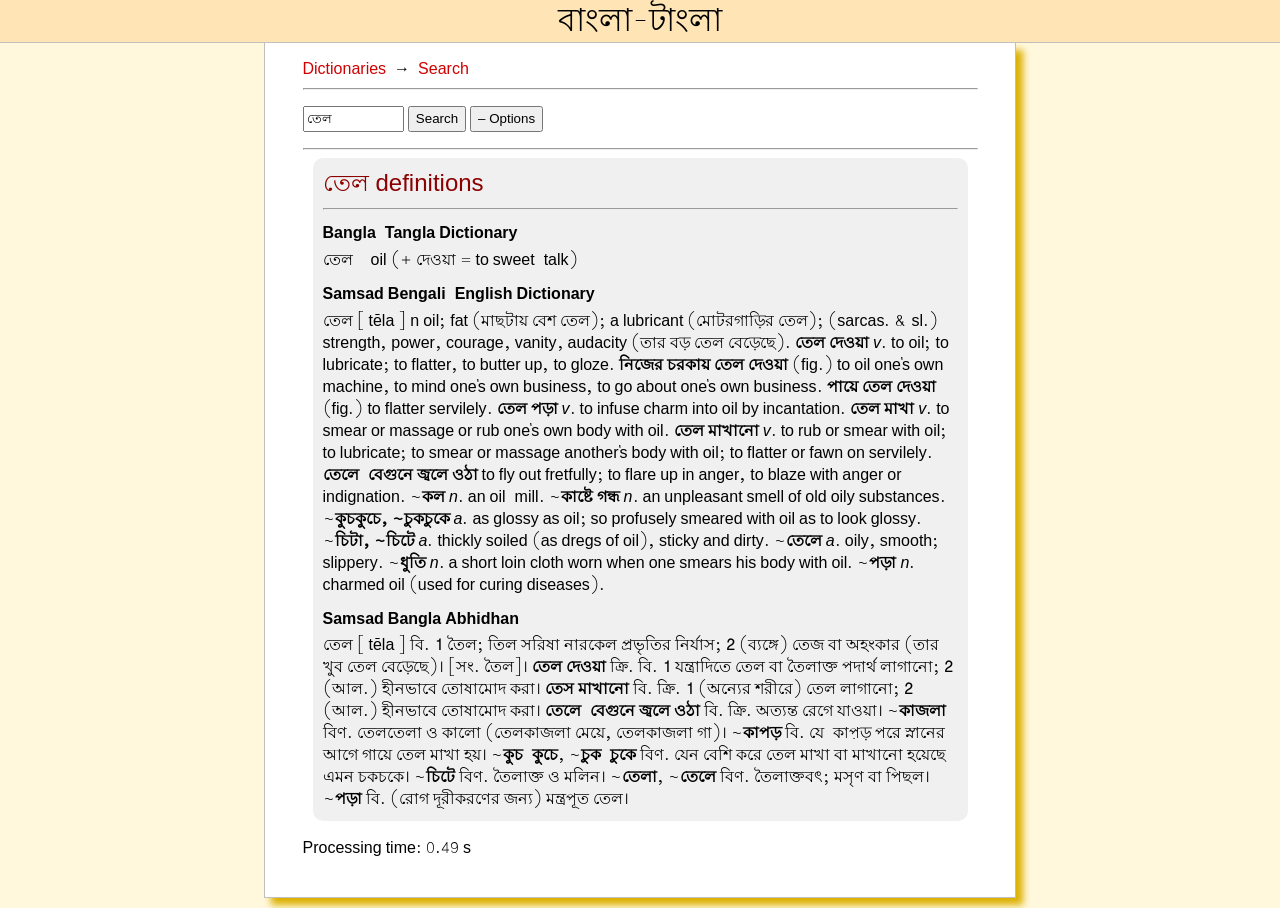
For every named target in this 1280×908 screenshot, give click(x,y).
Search (443, 69)
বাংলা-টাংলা (640, 21)
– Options (506, 118)
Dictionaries (345, 69)
